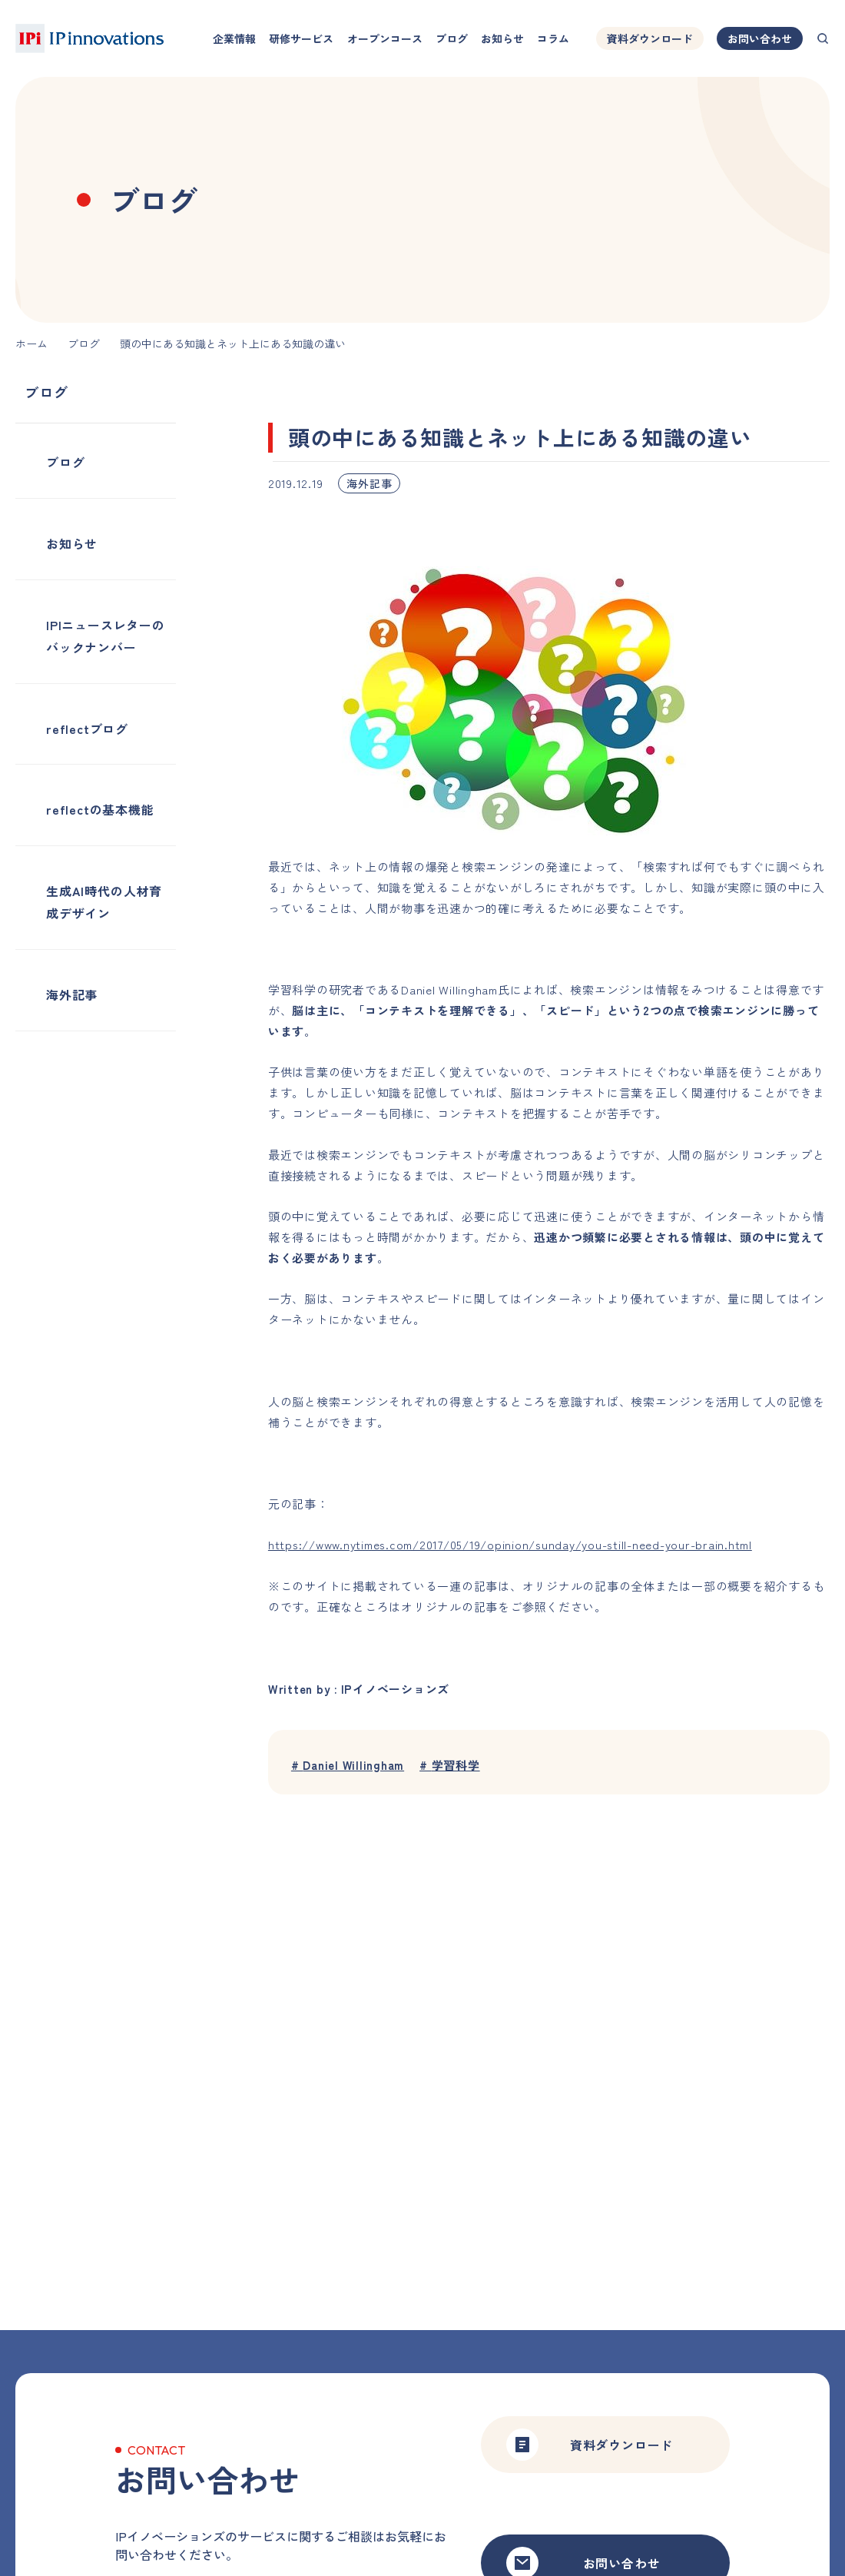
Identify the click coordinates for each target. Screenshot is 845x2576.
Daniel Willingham (348, 1765)
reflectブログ (87, 728)
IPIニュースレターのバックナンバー (105, 636)
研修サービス (301, 38)
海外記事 (72, 994)
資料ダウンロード (650, 38)
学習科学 (450, 1765)
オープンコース (384, 38)
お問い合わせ (759, 38)
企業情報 (234, 38)
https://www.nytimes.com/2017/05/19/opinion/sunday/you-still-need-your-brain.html (510, 1544)
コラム (553, 38)
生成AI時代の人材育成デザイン (104, 901)
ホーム (31, 343)
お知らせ (502, 38)
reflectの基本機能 (100, 809)
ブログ (452, 38)
